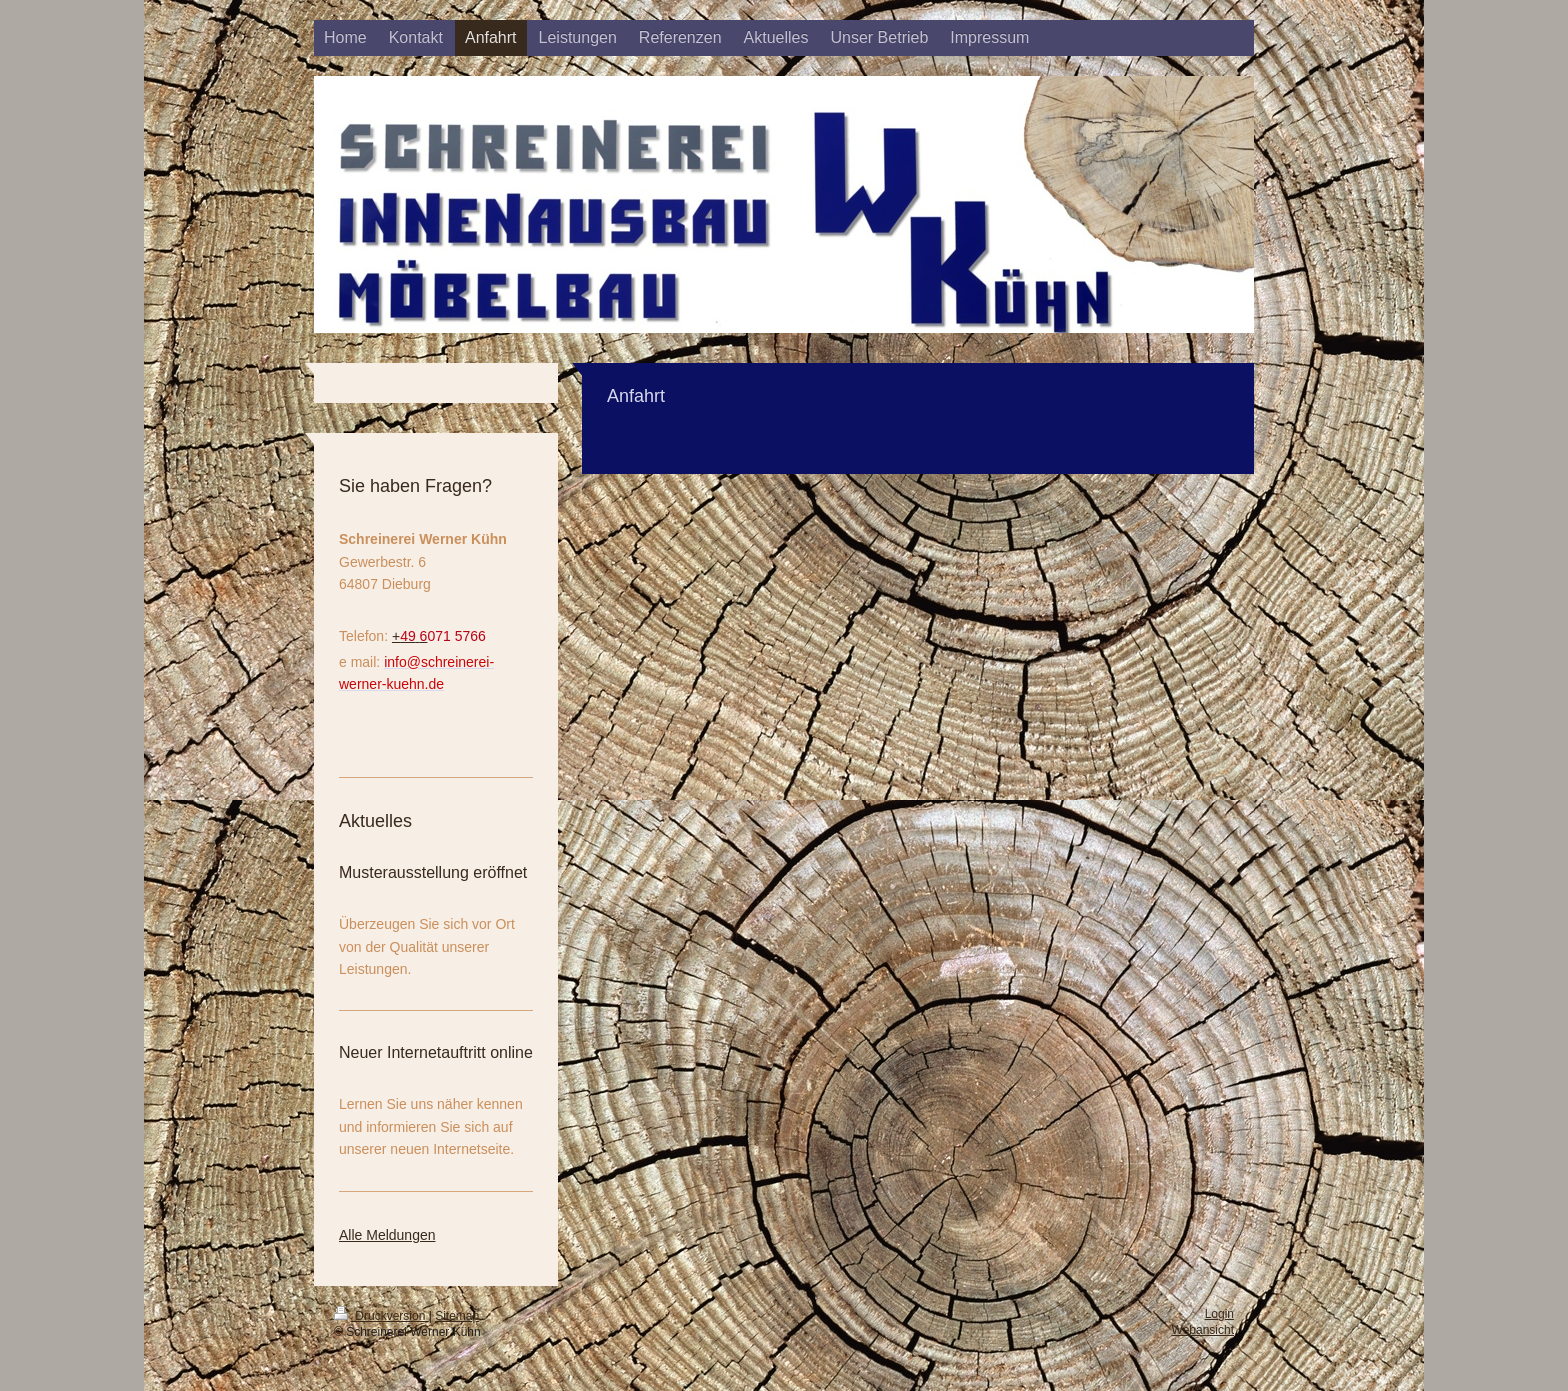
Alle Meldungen (387, 1235)
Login (1219, 1314)
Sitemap (457, 1316)
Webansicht (1203, 1330)
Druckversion (381, 1316)
